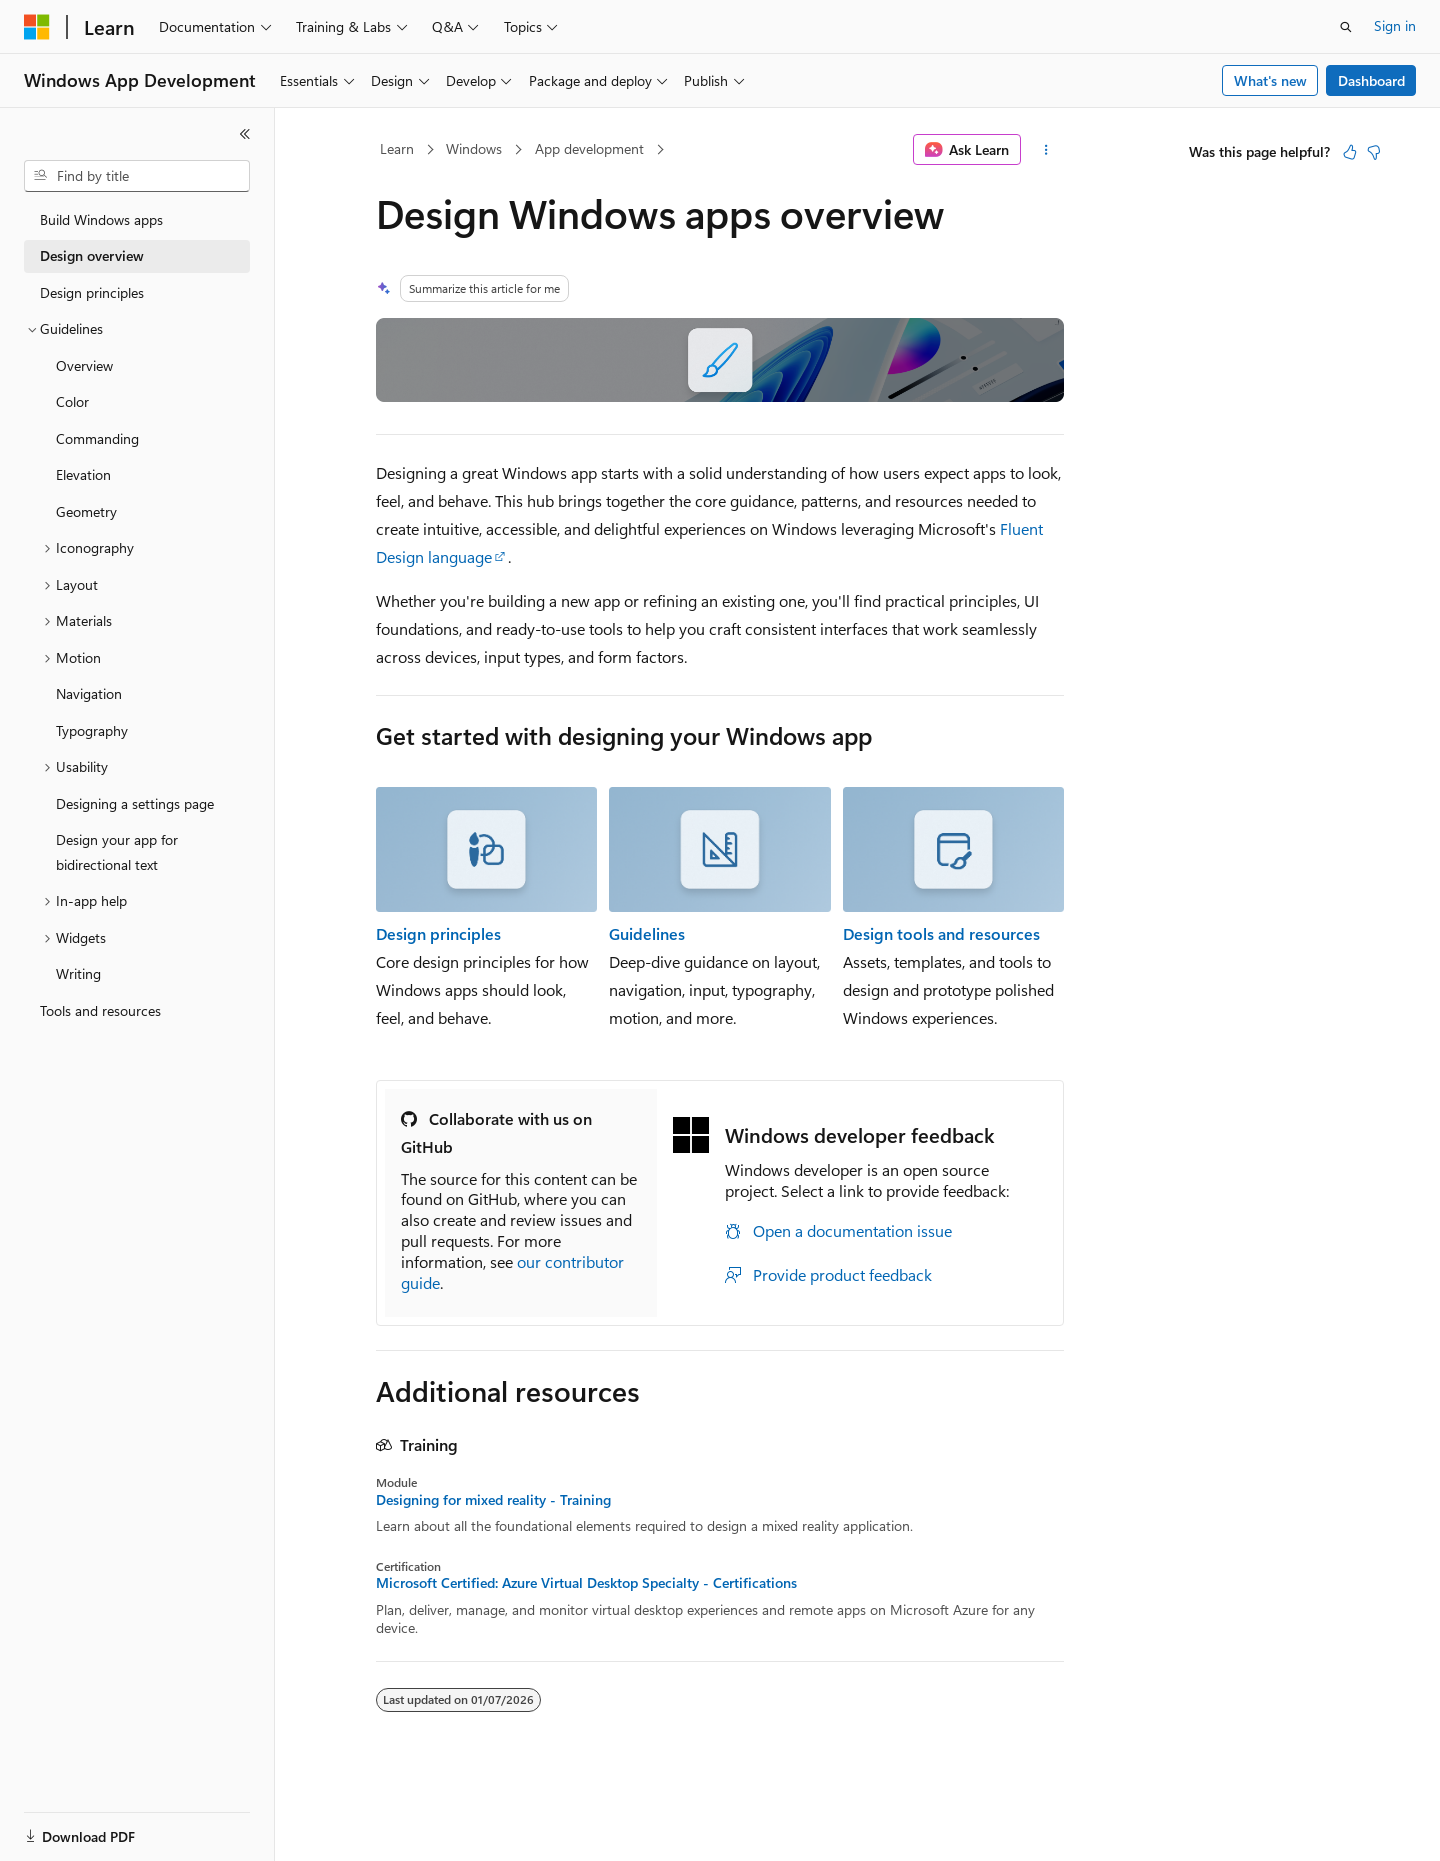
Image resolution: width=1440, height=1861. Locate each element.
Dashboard (1371, 80)
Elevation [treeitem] (83, 474)
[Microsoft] (37, 27)
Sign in (1395, 25)
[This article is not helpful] (1374, 152)
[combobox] (137, 176)
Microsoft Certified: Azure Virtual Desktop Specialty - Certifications (586, 1583)
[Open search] (1346, 27)
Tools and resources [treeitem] (100, 1010)
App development (589, 148)
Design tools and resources (941, 933)
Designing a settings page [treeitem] (135, 803)
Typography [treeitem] (92, 730)
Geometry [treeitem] (86, 511)
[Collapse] (245, 134)
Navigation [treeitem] (89, 693)
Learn (397, 148)
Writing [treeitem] (78, 973)
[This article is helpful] (1350, 152)
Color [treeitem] (72, 401)
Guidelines (647, 933)
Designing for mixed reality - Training (493, 1500)
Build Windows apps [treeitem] (101, 219)
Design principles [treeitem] (92, 292)
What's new (1270, 80)
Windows (474, 148)
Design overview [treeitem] (92, 255)
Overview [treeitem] (84, 365)
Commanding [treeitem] (97, 438)
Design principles (438, 933)
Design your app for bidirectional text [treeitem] (117, 852)
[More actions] (1046, 150)
